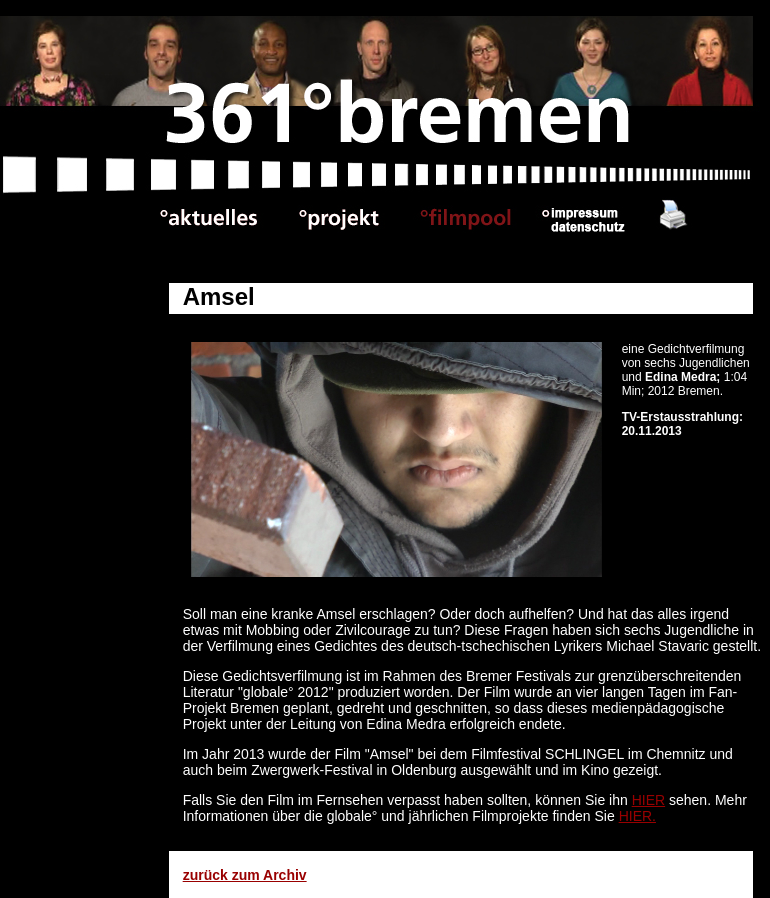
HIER (648, 800)
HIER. (637, 816)
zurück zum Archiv (245, 875)
